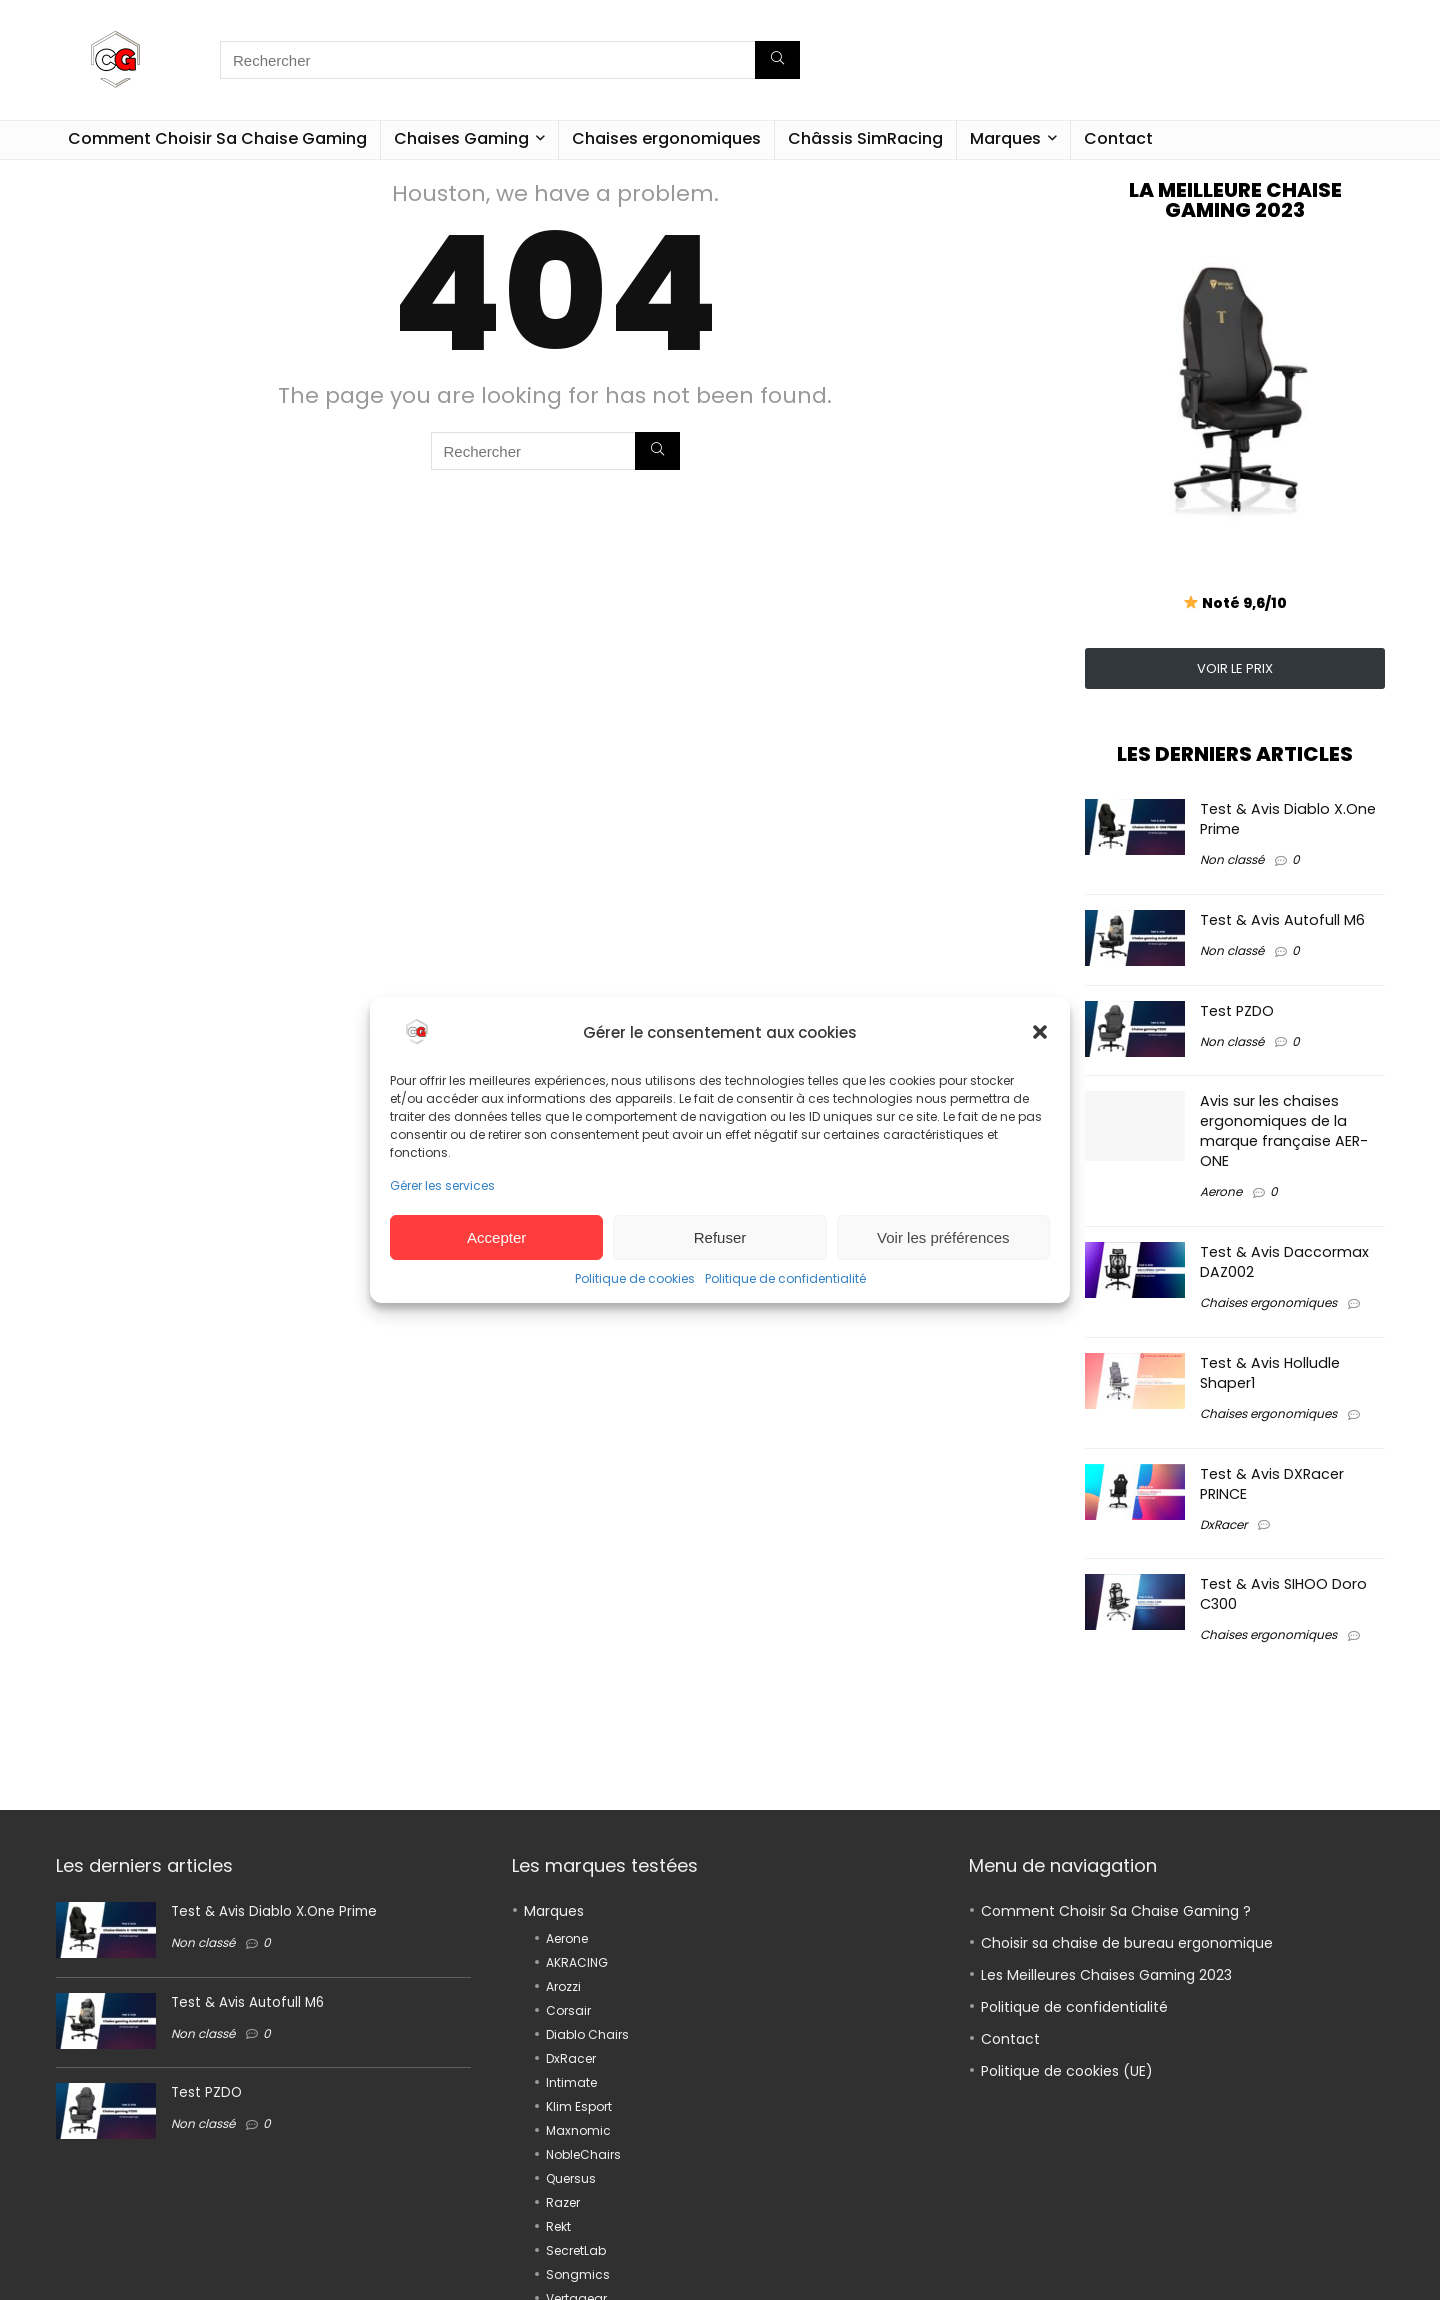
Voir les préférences (943, 1237)
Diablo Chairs (587, 2034)
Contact (1118, 138)
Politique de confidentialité (785, 1278)
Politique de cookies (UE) (1067, 2071)
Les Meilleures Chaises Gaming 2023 (1106, 1975)
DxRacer (1223, 1524)
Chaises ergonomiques (666, 138)
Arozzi (563, 1986)
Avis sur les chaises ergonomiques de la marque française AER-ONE (1284, 1131)
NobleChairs (583, 2154)
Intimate (571, 2082)
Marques (1005, 138)
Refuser (720, 1237)
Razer (563, 2202)
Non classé (1232, 859)
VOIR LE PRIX (1235, 668)
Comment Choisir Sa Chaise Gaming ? (1116, 1911)
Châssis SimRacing (865, 138)
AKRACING (577, 1962)
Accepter (496, 1237)
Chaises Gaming (461, 138)
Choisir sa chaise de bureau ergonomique (1127, 1943)
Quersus (571, 2178)
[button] (1040, 1032)
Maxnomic (578, 2130)
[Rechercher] (777, 60)
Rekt (558, 2226)
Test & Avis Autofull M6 (1282, 920)
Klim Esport (579, 2106)
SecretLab (576, 2250)
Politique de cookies (635, 1278)
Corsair (568, 2010)
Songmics (578, 2274)
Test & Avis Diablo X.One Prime (274, 1911)
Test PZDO (1237, 1011)
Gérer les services (442, 1185)
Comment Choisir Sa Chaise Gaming (217, 138)
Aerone (1221, 1191)
